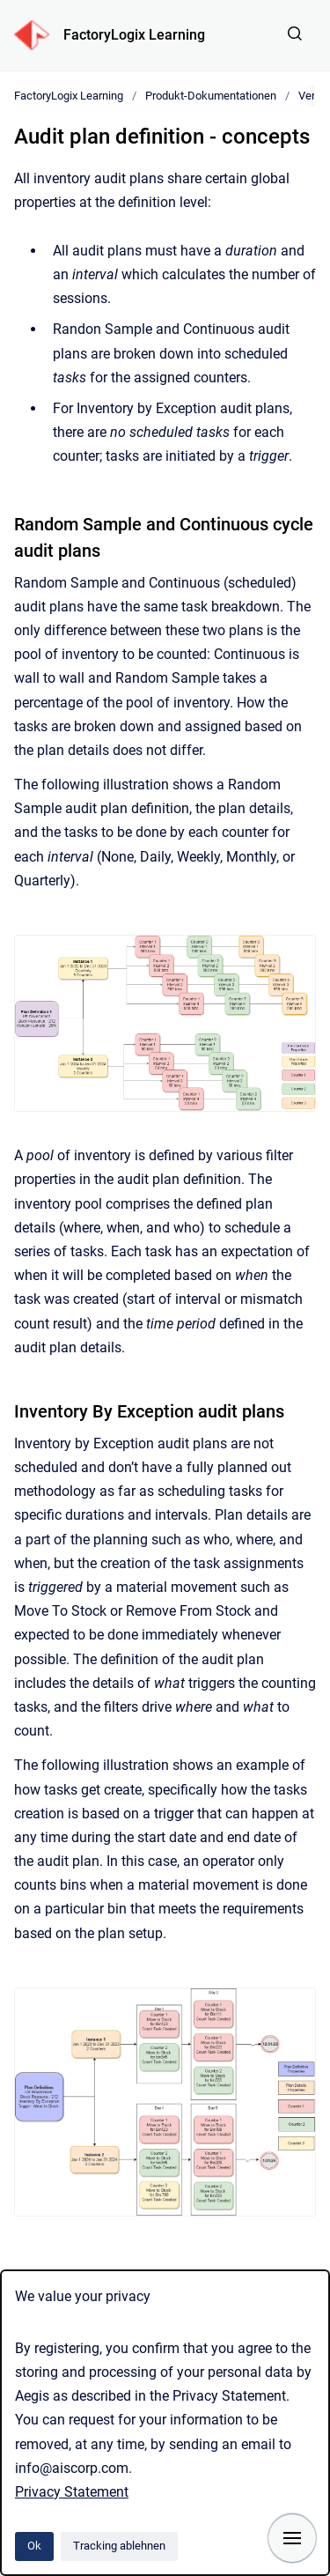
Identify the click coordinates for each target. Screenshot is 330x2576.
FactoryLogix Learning (134, 34)
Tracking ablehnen (119, 2545)
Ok (34, 2545)
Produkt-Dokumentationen (210, 95)
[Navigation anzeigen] (292, 2538)
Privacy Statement (71, 2491)
